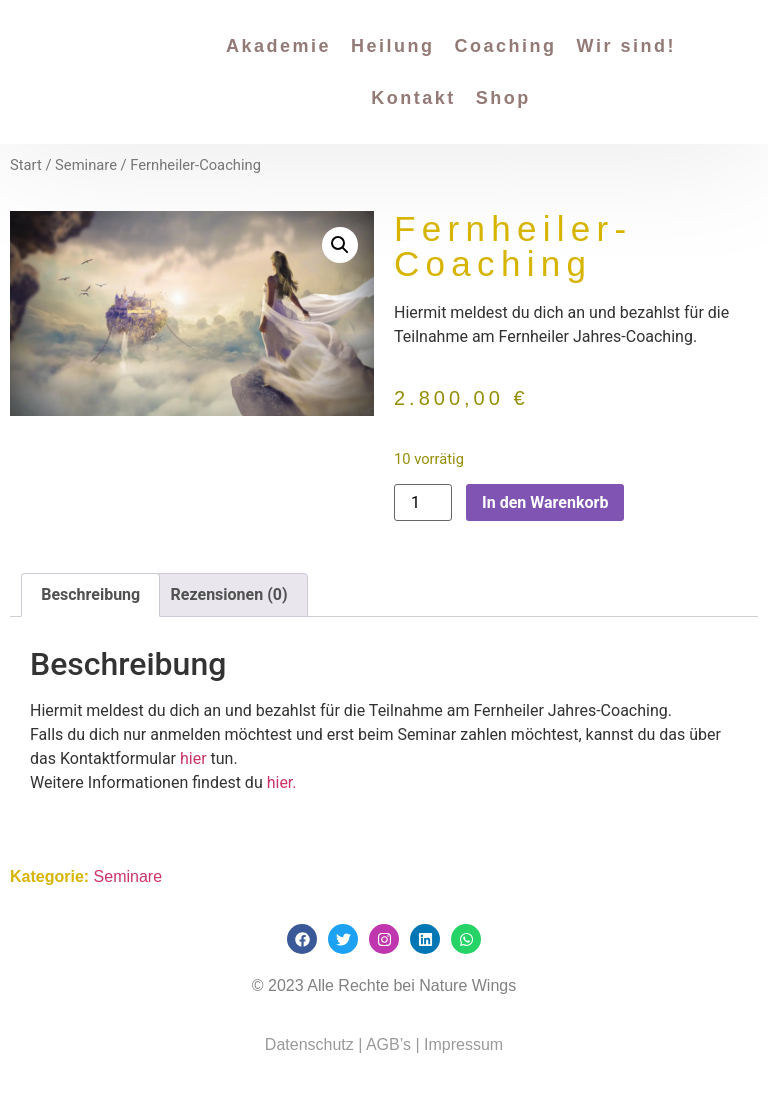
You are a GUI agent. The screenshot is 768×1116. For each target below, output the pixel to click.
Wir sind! (626, 46)
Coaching (506, 46)
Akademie (278, 46)
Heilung (393, 46)
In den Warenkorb (545, 502)
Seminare (86, 165)
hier (193, 758)
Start (26, 165)
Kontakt (413, 98)
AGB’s (386, 1044)
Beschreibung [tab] (90, 594)
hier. (280, 782)
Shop (503, 98)
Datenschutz (309, 1044)
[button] (340, 245)
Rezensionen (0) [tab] (229, 594)
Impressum (463, 1044)
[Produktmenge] (423, 502)
